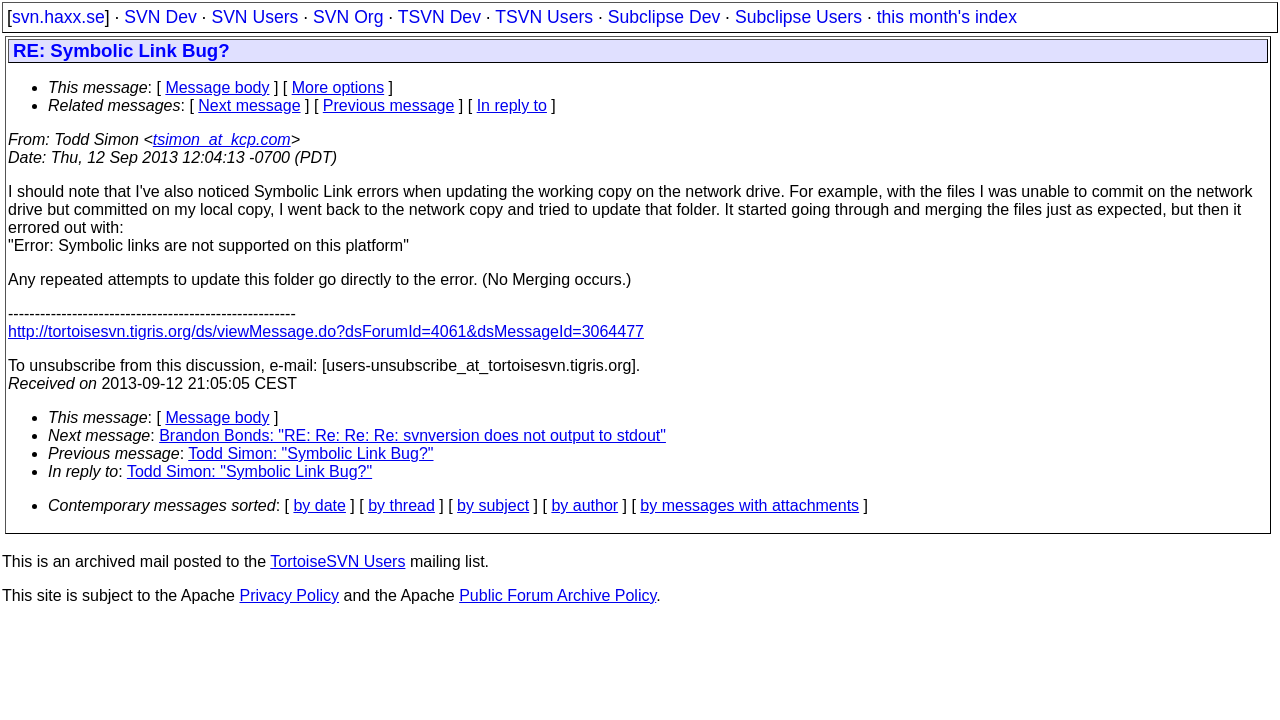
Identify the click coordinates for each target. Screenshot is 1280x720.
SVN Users (254, 17)
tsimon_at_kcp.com (222, 139)
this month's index (947, 17)
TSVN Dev (439, 17)
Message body (217, 87)
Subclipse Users (798, 17)
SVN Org (348, 17)
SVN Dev (160, 17)
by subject (493, 505)
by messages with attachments (749, 505)
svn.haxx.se (58, 17)
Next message (249, 105)
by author (584, 505)
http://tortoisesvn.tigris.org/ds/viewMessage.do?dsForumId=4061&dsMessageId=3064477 (326, 331)
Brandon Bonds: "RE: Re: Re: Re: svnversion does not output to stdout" (412, 435)
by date (319, 505)
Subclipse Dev (664, 17)
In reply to (512, 105)
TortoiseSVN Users (337, 561)
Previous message (389, 105)
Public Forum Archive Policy (557, 595)
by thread (401, 505)
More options (338, 87)
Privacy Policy (289, 595)
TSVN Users (544, 17)
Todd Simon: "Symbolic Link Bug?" (310, 453)
